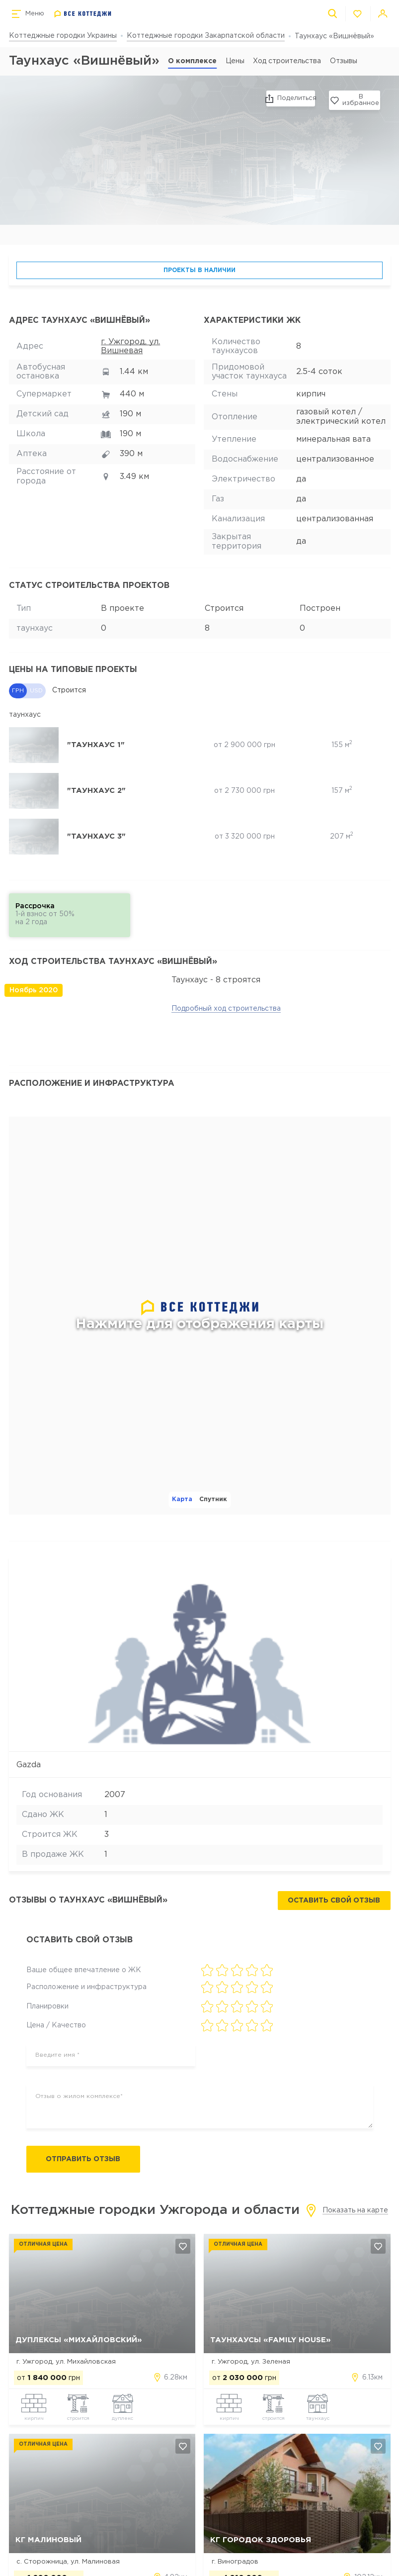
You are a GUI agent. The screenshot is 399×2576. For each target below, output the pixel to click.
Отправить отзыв (85, 2160)
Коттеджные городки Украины (63, 36)
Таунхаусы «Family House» (270, 2340)
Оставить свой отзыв (334, 1901)
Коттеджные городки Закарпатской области (206, 36)
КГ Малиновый (48, 2540)
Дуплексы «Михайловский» (78, 2340)
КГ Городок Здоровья (260, 2540)
